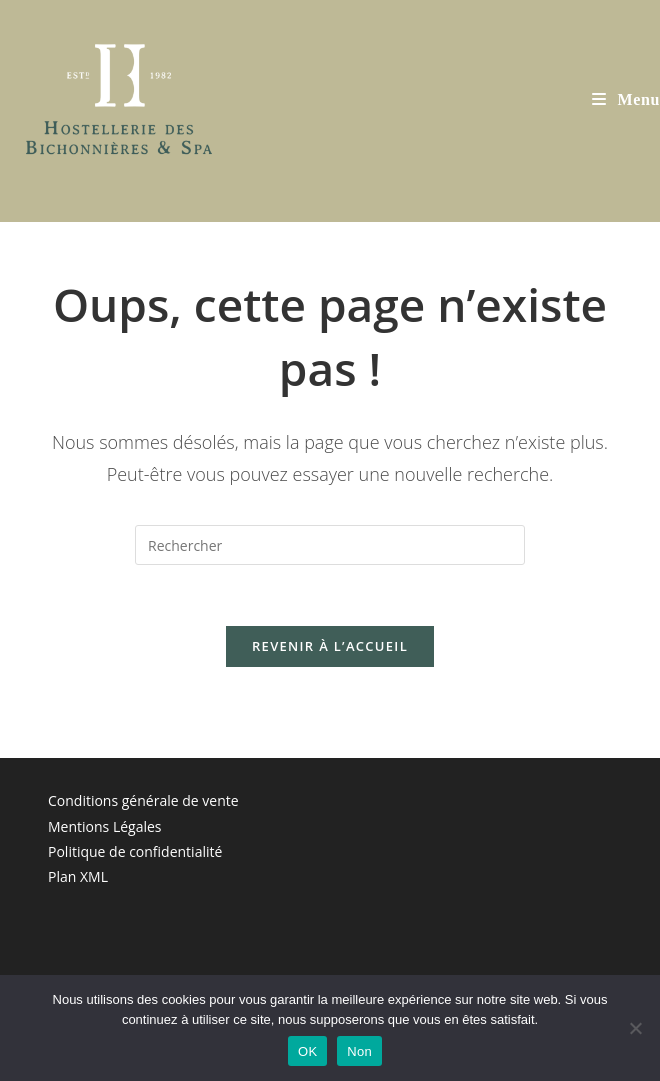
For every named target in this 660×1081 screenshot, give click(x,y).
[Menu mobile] (626, 99)
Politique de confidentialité (135, 851)
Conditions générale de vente (143, 800)
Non (359, 1051)
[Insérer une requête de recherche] (330, 545)
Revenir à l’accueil (330, 646)
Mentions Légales (105, 826)
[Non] (635, 1028)
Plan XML (78, 876)
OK (307, 1051)
